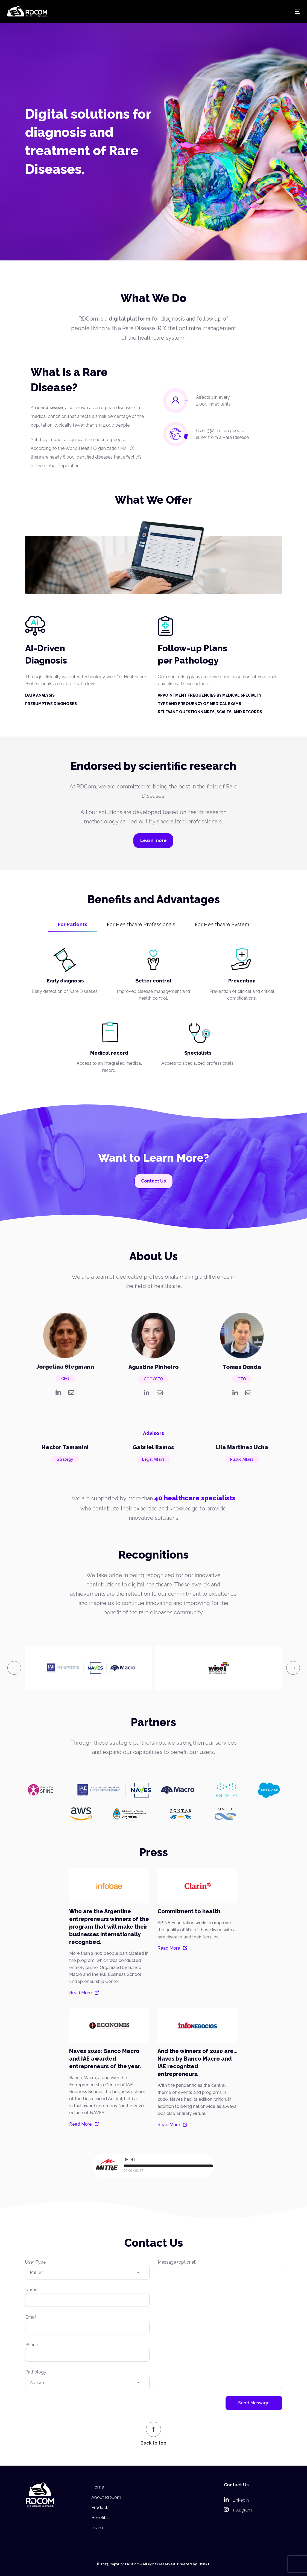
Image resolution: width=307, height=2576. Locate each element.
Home (97, 2487)
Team (97, 2527)
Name (87, 2300)
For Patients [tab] (72, 924)
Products (100, 2507)
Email (87, 2327)
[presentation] (14, 1668)
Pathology (87, 2382)
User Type (87, 2272)
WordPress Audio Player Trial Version (191, 2180)
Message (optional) (220, 2327)
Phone (87, 2354)
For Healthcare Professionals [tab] (141, 924)
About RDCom (106, 2497)
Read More (80, 1992)
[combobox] (87, 2272)
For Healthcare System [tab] (222, 924)
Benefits (99, 2517)
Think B (204, 2564)
